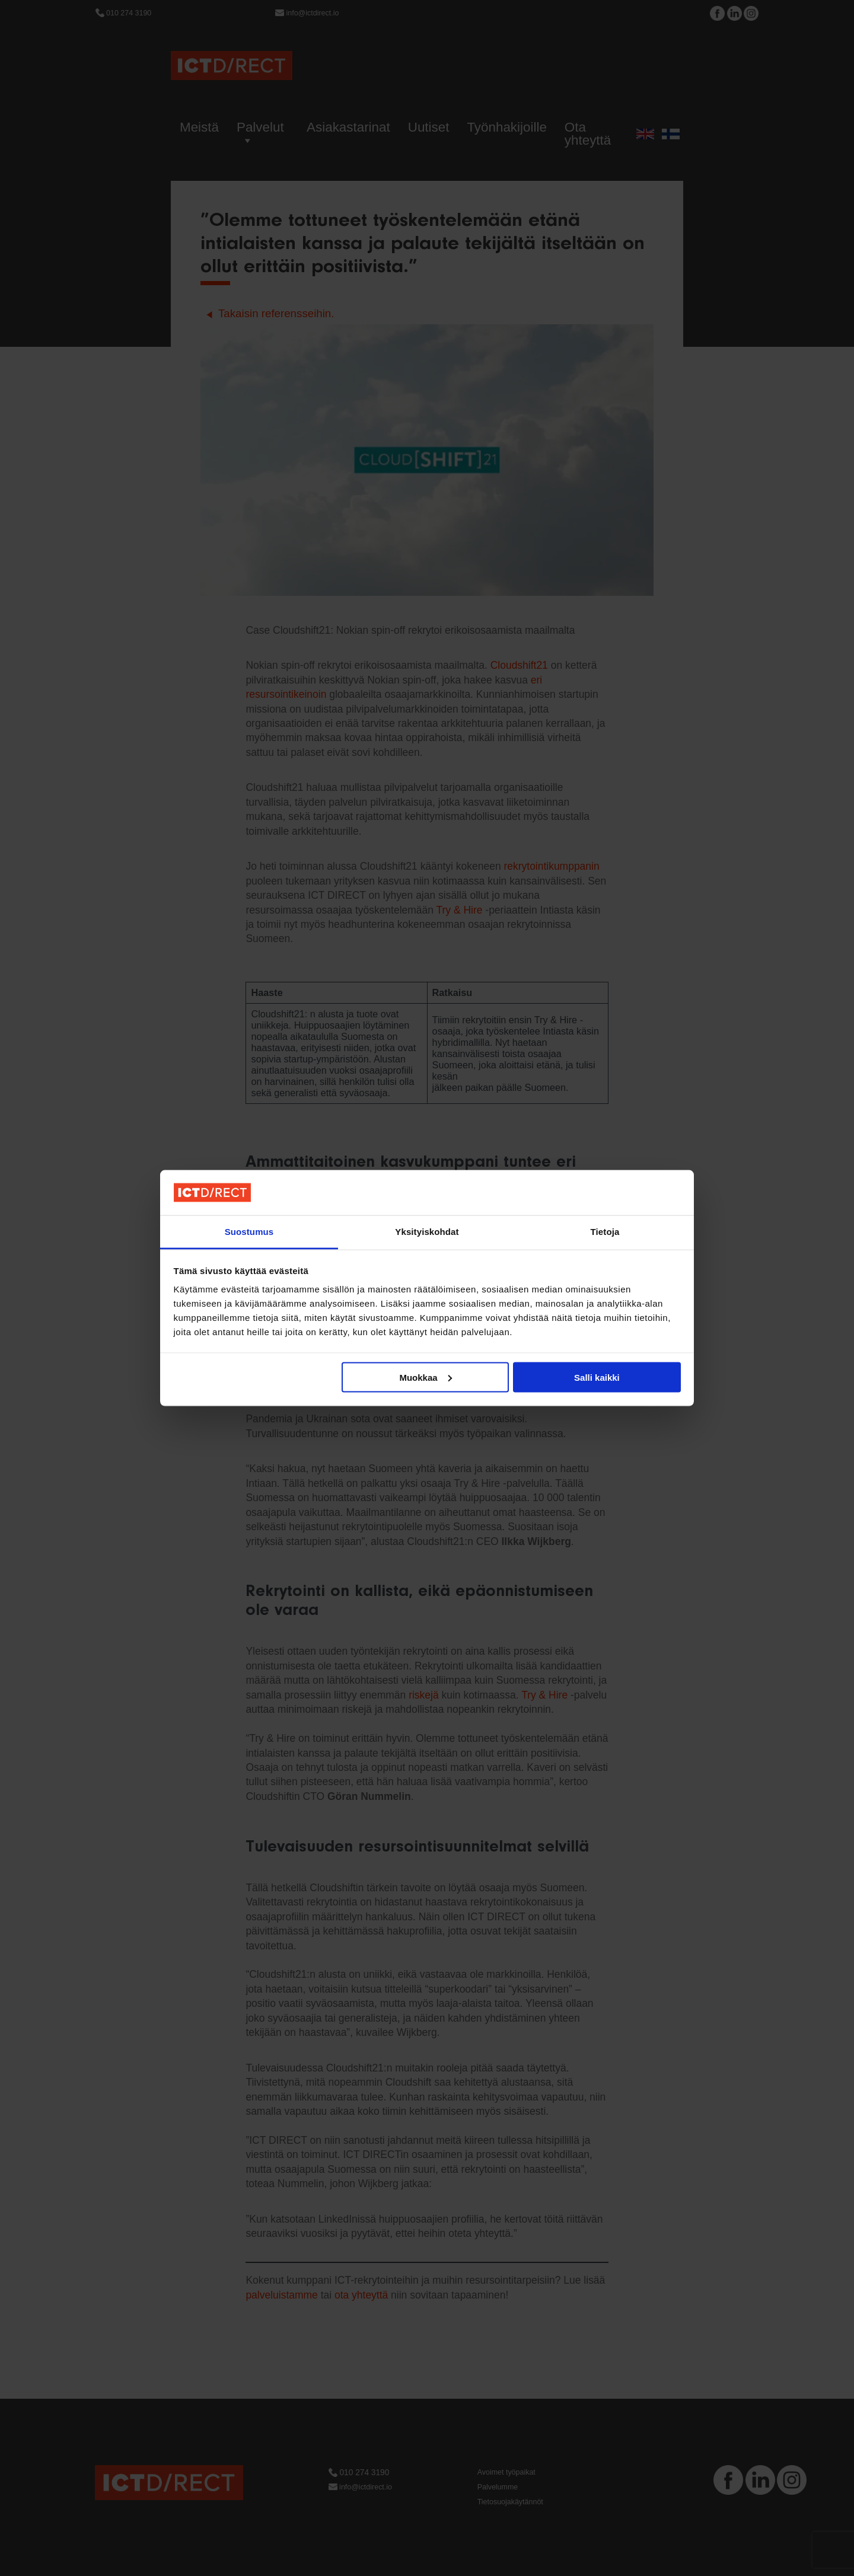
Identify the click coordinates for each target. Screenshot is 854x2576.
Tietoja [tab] (605, 1232)
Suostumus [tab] (249, 1232)
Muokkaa (425, 1377)
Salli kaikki (597, 1377)
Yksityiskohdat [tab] (426, 1232)
